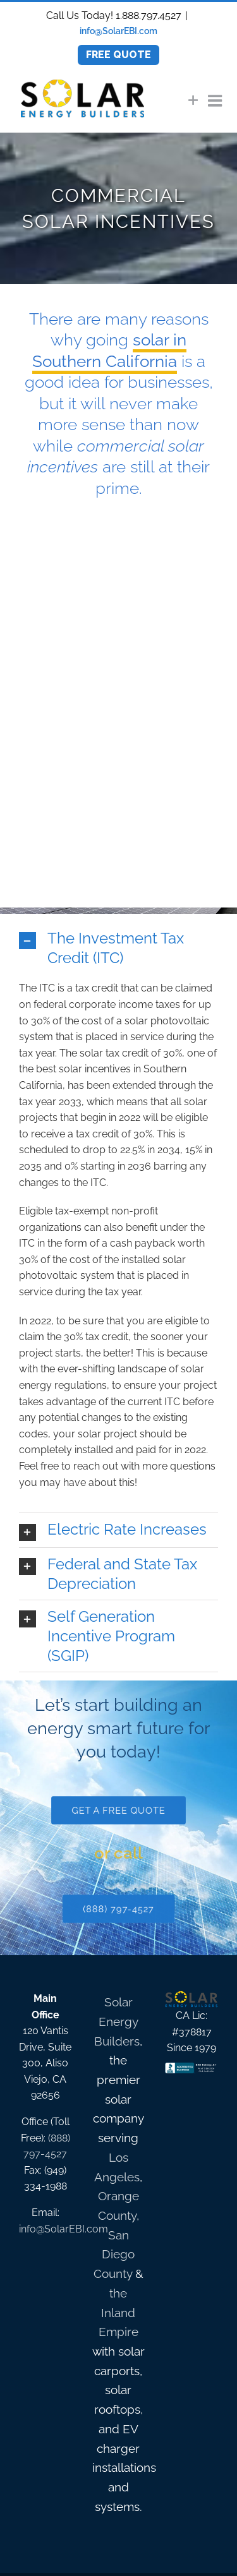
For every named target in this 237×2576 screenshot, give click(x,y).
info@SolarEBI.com (118, 31)
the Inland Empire (118, 2312)
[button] (118, 948)
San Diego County (114, 2254)
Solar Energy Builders (117, 2021)
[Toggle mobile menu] (216, 100)
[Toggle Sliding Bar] (193, 100)
